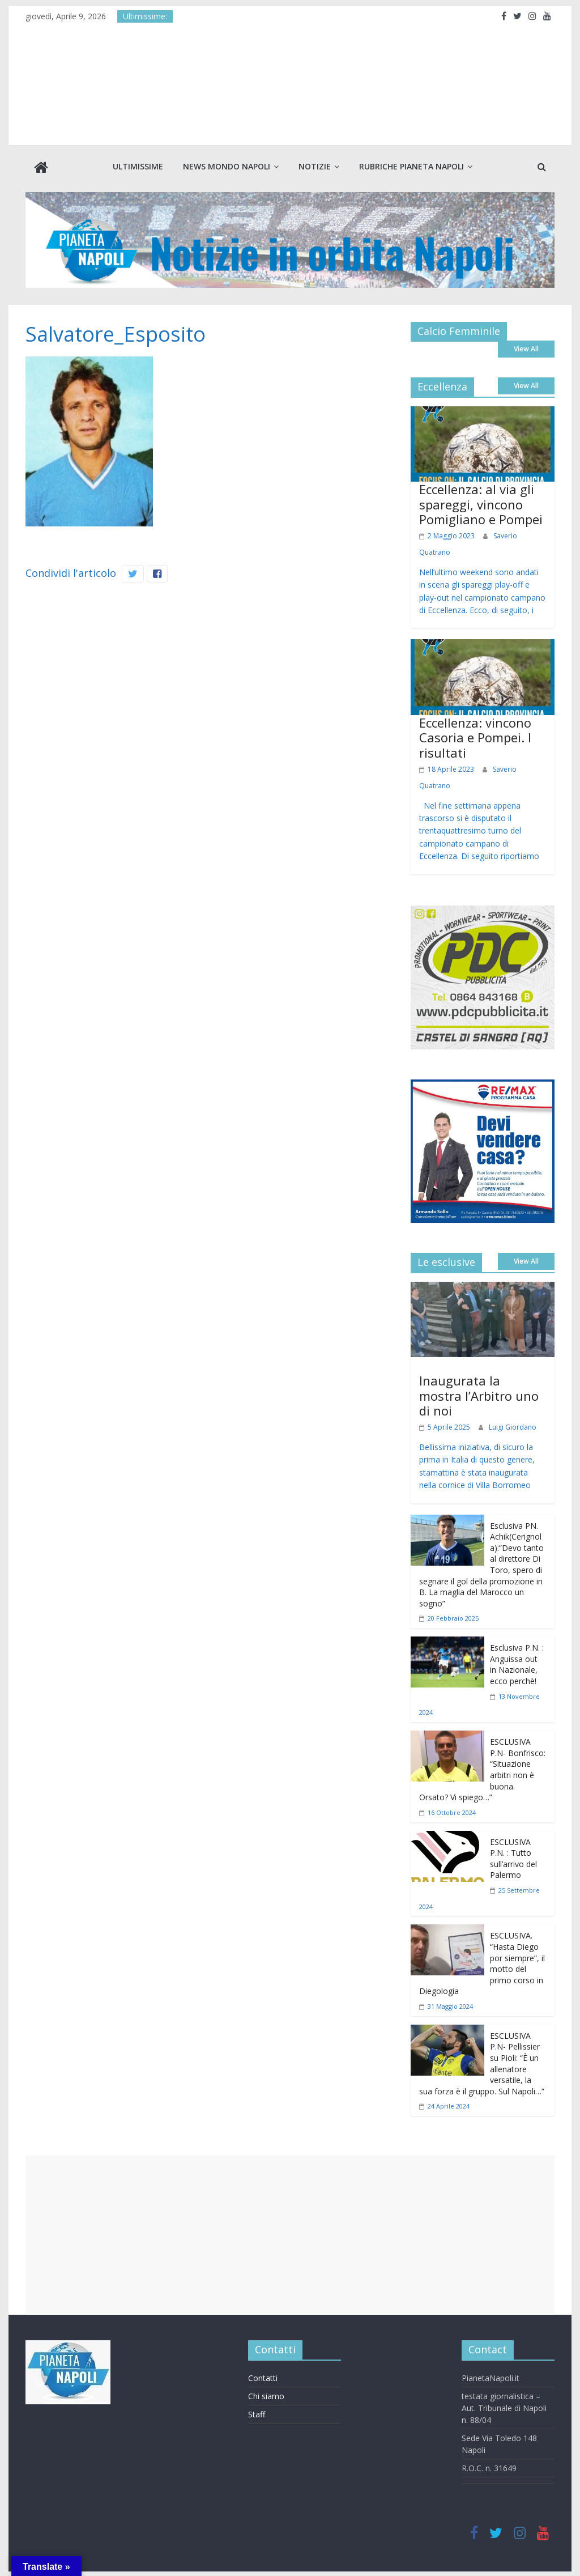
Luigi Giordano (512, 1426)
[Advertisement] (290, 2233)
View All (526, 347)
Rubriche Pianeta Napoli (411, 166)
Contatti (263, 2376)
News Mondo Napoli (226, 166)
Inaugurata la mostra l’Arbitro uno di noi (479, 1394)
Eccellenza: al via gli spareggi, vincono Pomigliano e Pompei (481, 502)
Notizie (314, 166)
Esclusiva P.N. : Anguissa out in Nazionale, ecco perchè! (517, 1663)
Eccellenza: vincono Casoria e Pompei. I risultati (475, 736)
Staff (256, 2413)
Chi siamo (266, 2395)
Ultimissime (138, 166)
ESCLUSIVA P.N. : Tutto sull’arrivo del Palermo (513, 1857)
